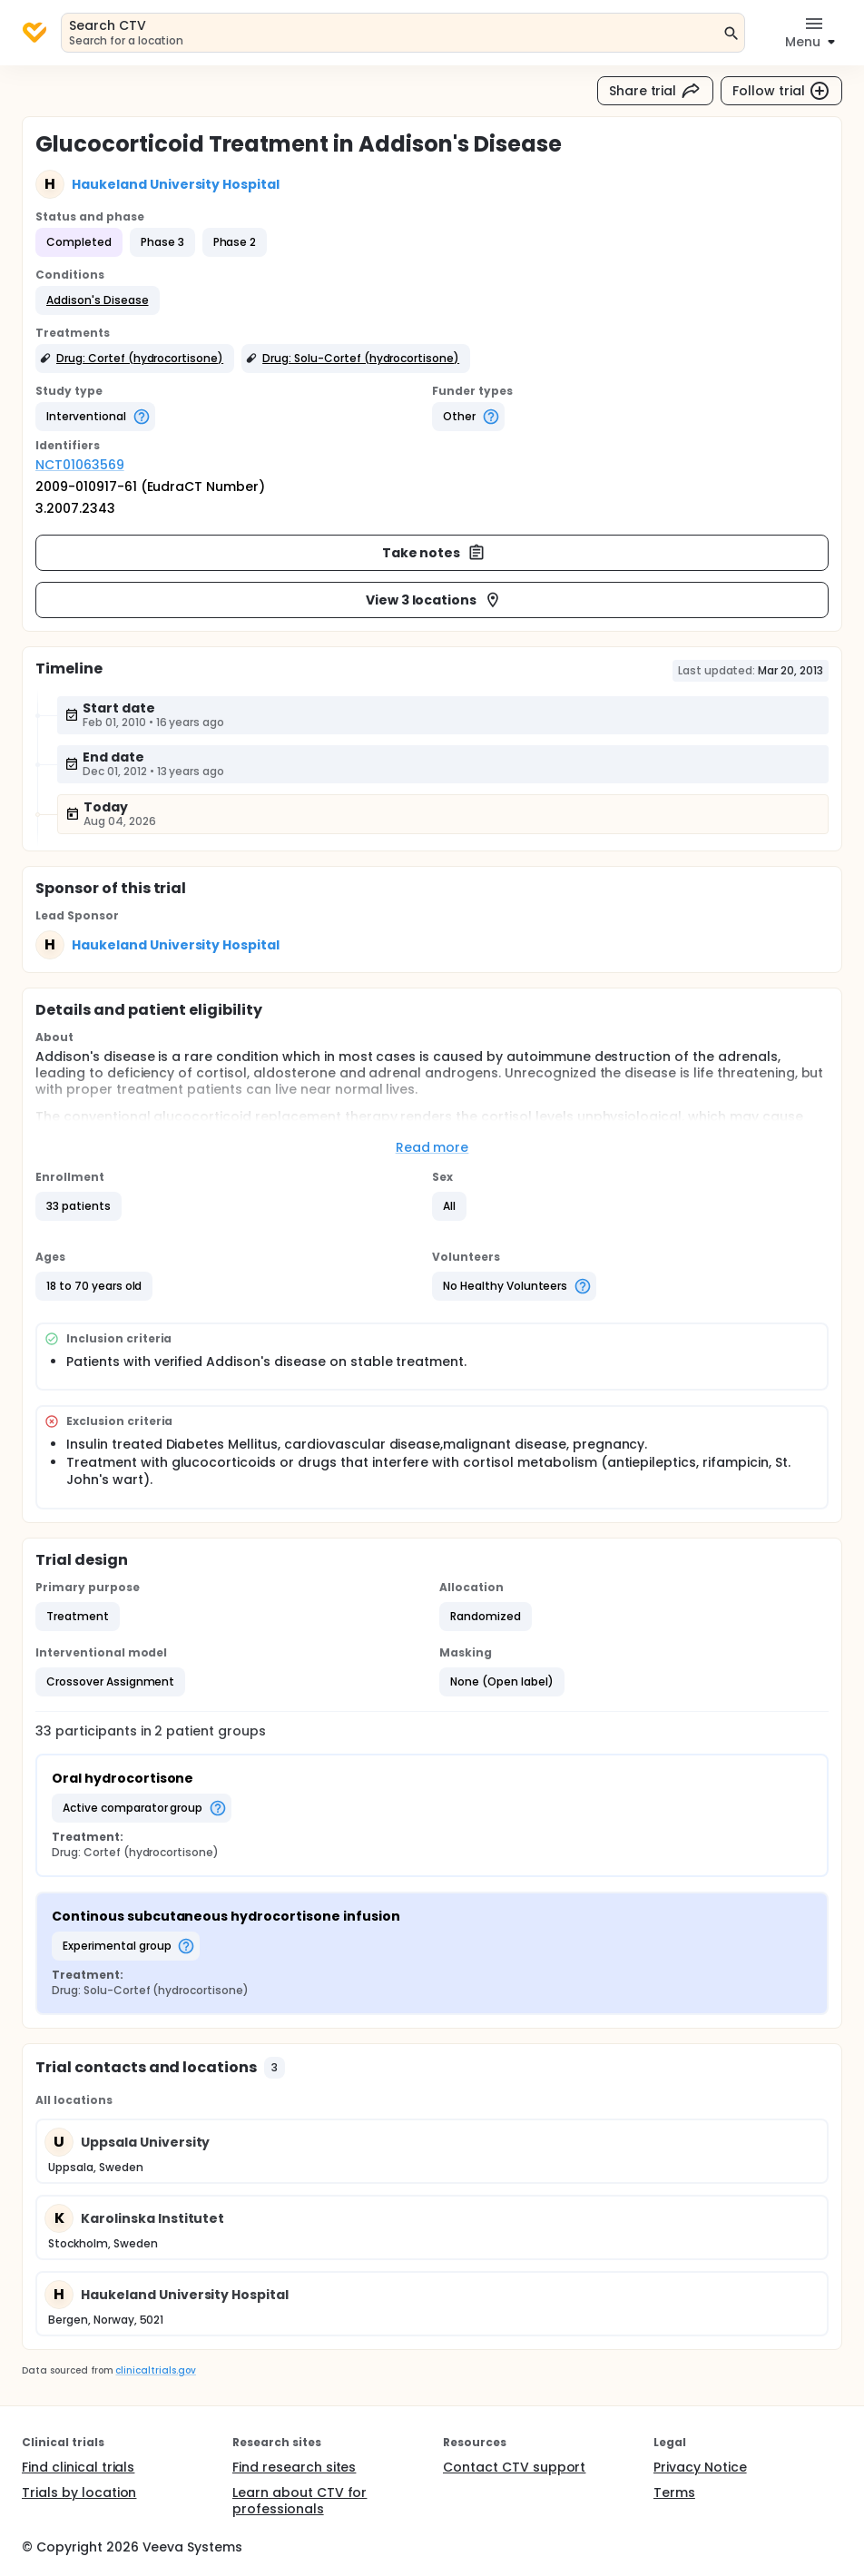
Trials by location (79, 2492)
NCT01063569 (79, 465)
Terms (674, 2492)
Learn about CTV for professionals (299, 2500)
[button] (97, 300)
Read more (432, 1147)
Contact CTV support (514, 2467)
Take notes (434, 553)
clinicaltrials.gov (155, 2370)
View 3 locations (434, 600)
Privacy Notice (700, 2467)
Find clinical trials (78, 2467)
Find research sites (294, 2467)
